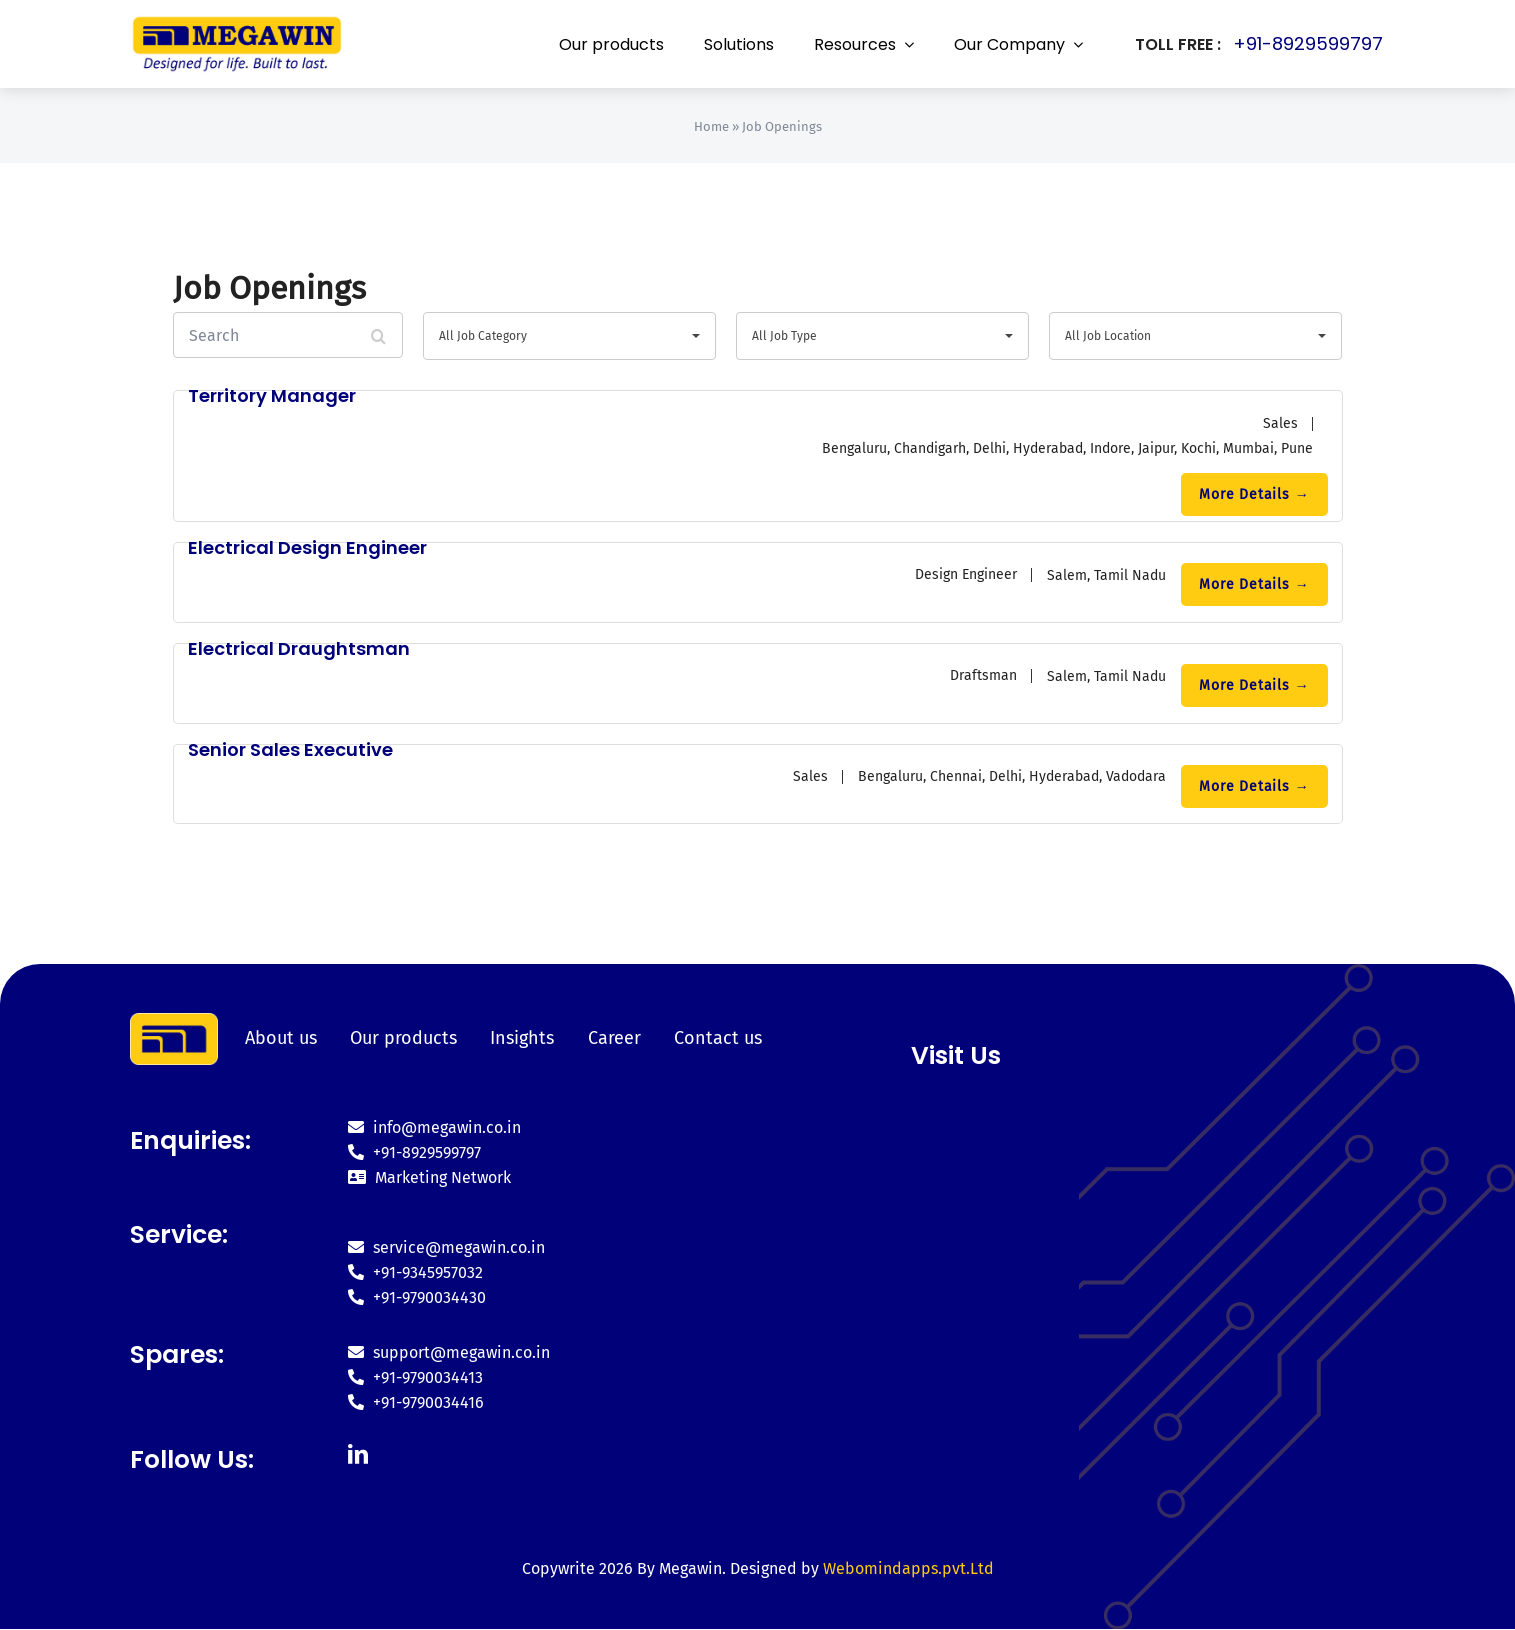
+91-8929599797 (1308, 43)
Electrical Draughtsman (299, 648)
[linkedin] (357, 1456)
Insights (519, 1038)
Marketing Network (428, 1179)
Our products (402, 1038)
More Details (1254, 494)
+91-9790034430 (416, 1299)
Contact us (711, 1038)
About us (282, 1038)
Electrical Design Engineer (307, 547)
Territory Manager (272, 395)
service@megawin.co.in (445, 1249)
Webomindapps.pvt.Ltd (908, 1570)
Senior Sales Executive (290, 749)
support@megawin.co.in (448, 1354)
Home (711, 126)
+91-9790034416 (415, 1404)
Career (609, 1038)
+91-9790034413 (414, 1379)
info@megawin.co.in (433, 1129)
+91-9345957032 (414, 1274)
